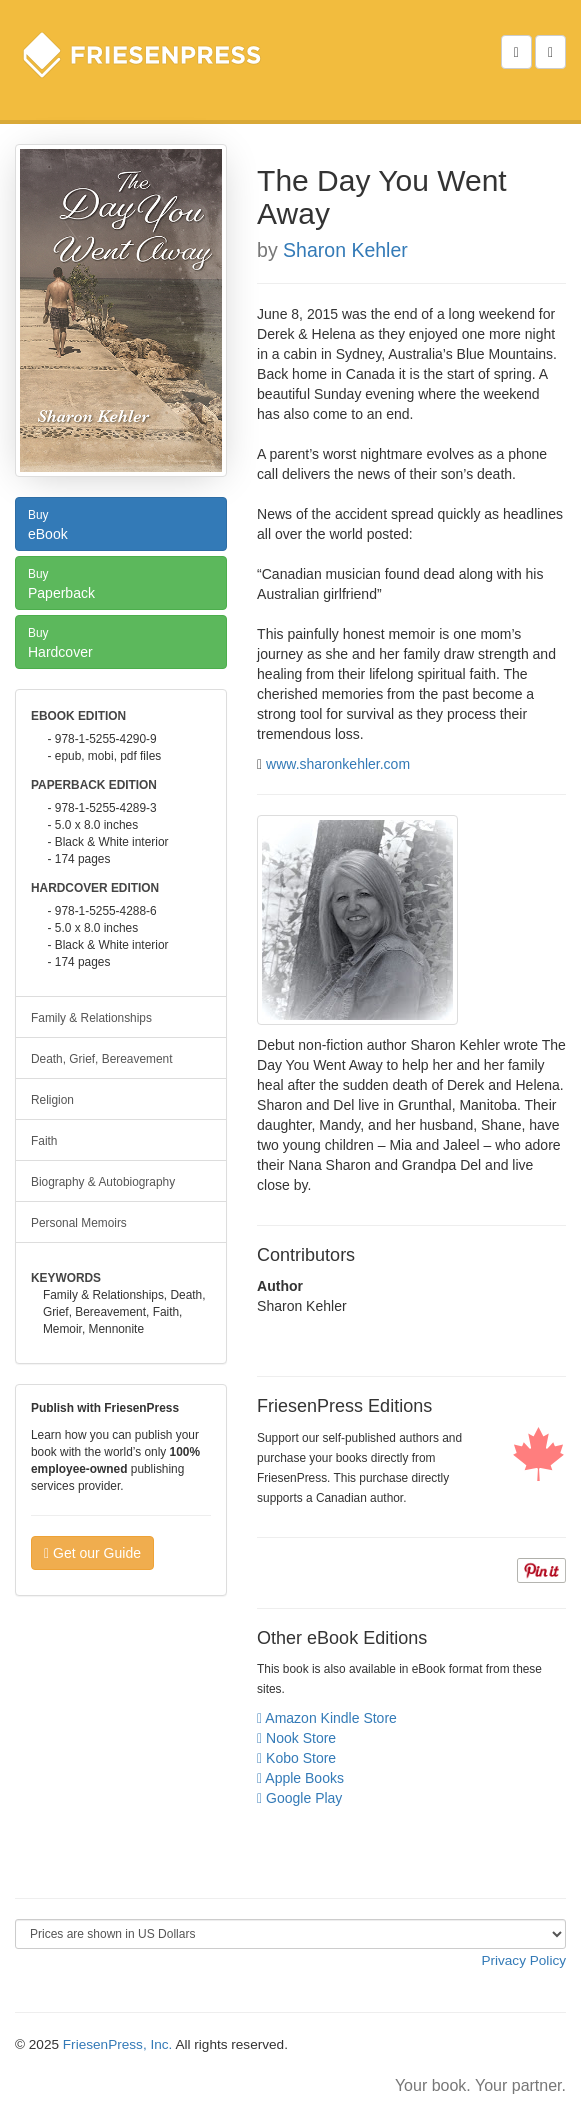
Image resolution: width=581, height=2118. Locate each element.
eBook (121, 523)
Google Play (299, 1798)
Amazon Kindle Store (327, 1718)
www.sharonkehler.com (338, 764)
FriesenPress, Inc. (118, 2044)
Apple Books (300, 1778)
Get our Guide (92, 1553)
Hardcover (121, 641)
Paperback (121, 582)
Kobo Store (296, 1758)
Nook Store (296, 1738)
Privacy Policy (523, 1960)
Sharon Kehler (345, 250)
